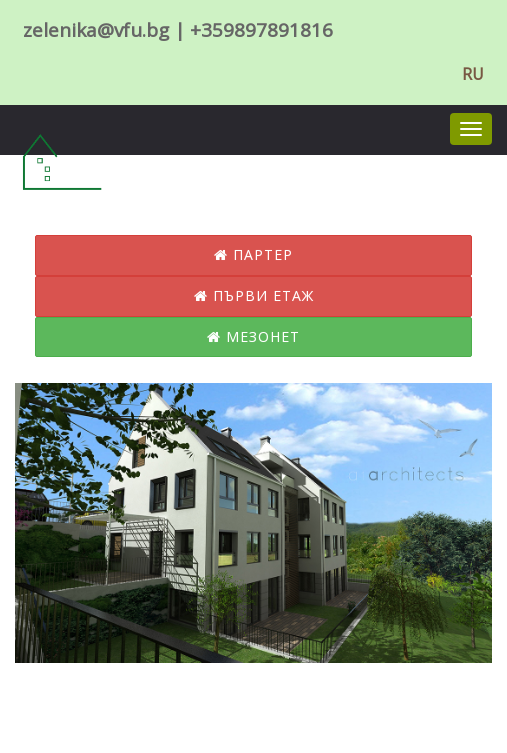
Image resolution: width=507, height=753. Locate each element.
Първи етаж (254, 295)
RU (473, 74)
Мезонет (253, 336)
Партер (253, 254)
